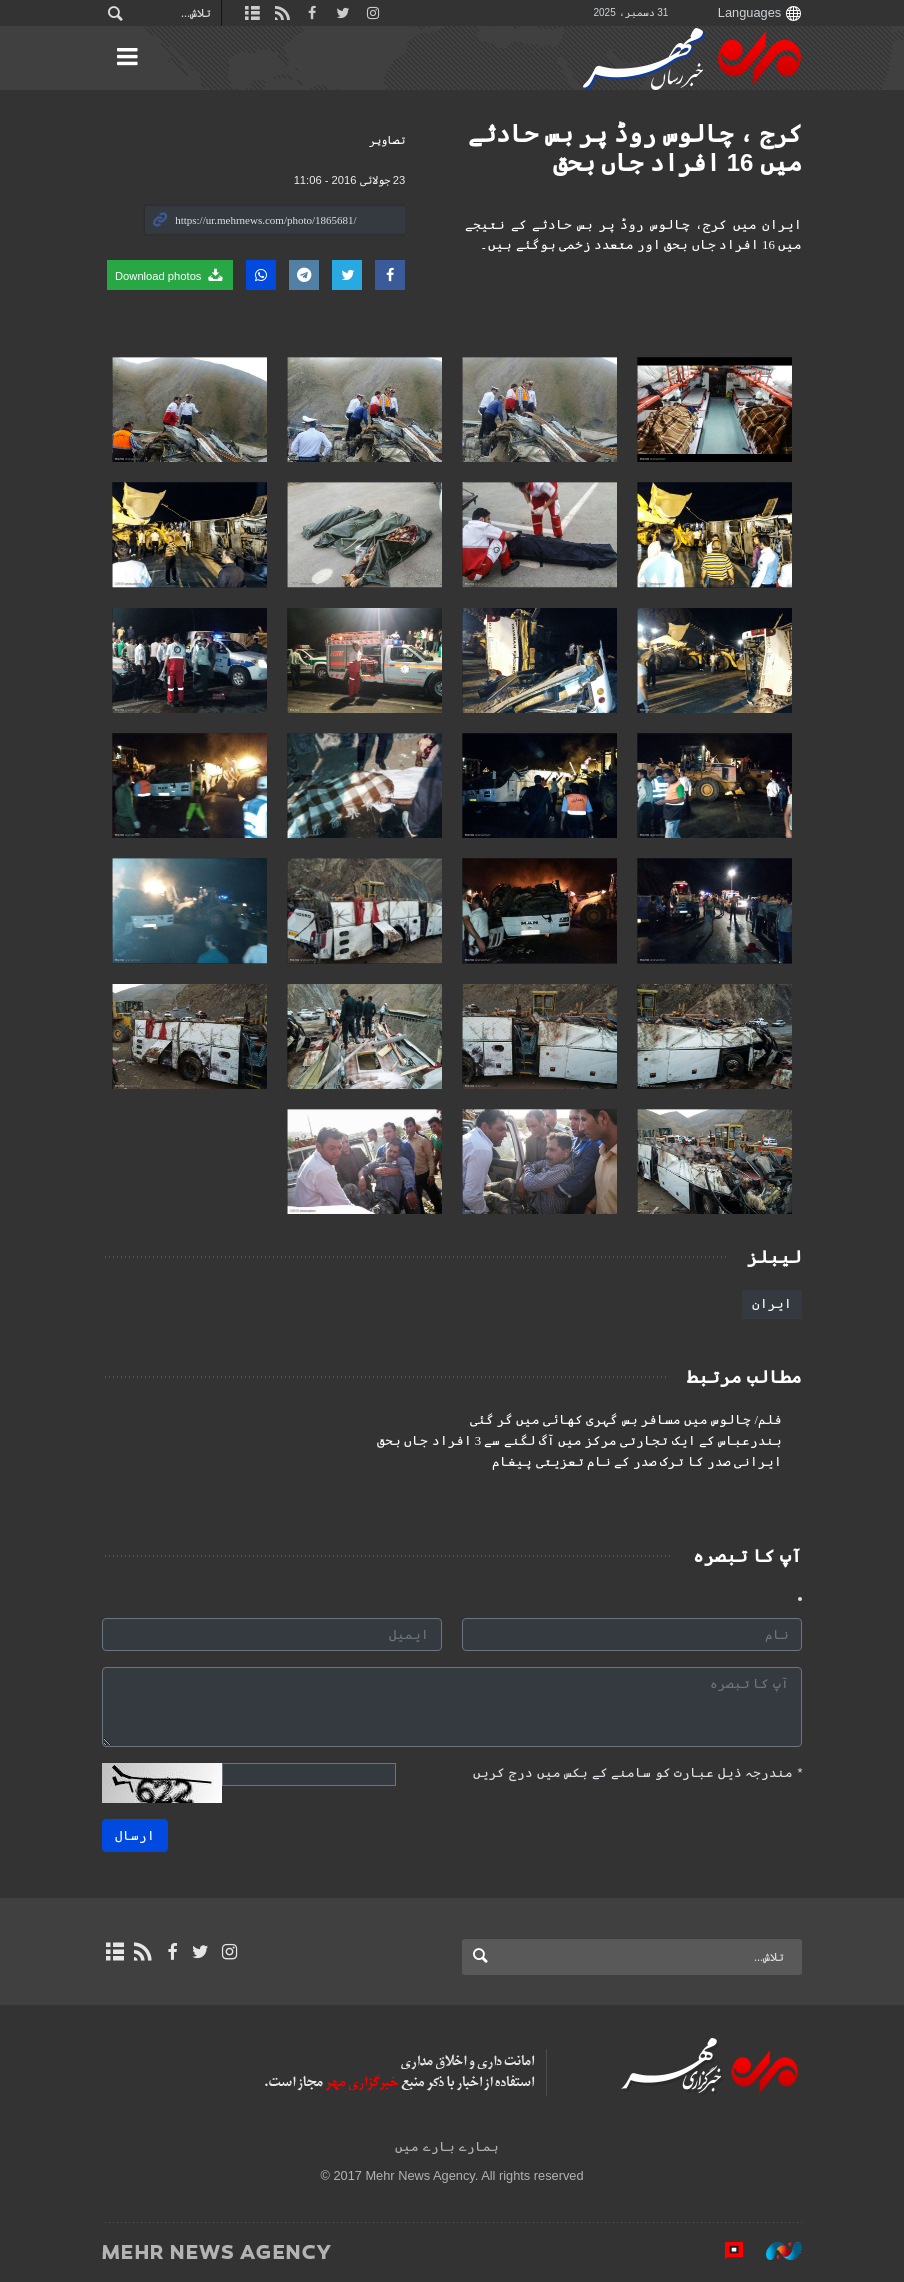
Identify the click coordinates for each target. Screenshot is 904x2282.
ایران (772, 1303)
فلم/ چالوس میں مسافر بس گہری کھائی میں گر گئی (626, 1420)
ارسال (135, 1835)
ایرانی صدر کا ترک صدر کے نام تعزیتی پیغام (637, 1462)
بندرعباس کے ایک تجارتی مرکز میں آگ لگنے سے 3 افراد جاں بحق (579, 1441)
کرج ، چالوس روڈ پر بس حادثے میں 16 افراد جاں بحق (635, 148)
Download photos (170, 275)
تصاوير (387, 140)
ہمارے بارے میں (446, 2146)
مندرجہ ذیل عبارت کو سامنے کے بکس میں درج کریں (637, 1772)
